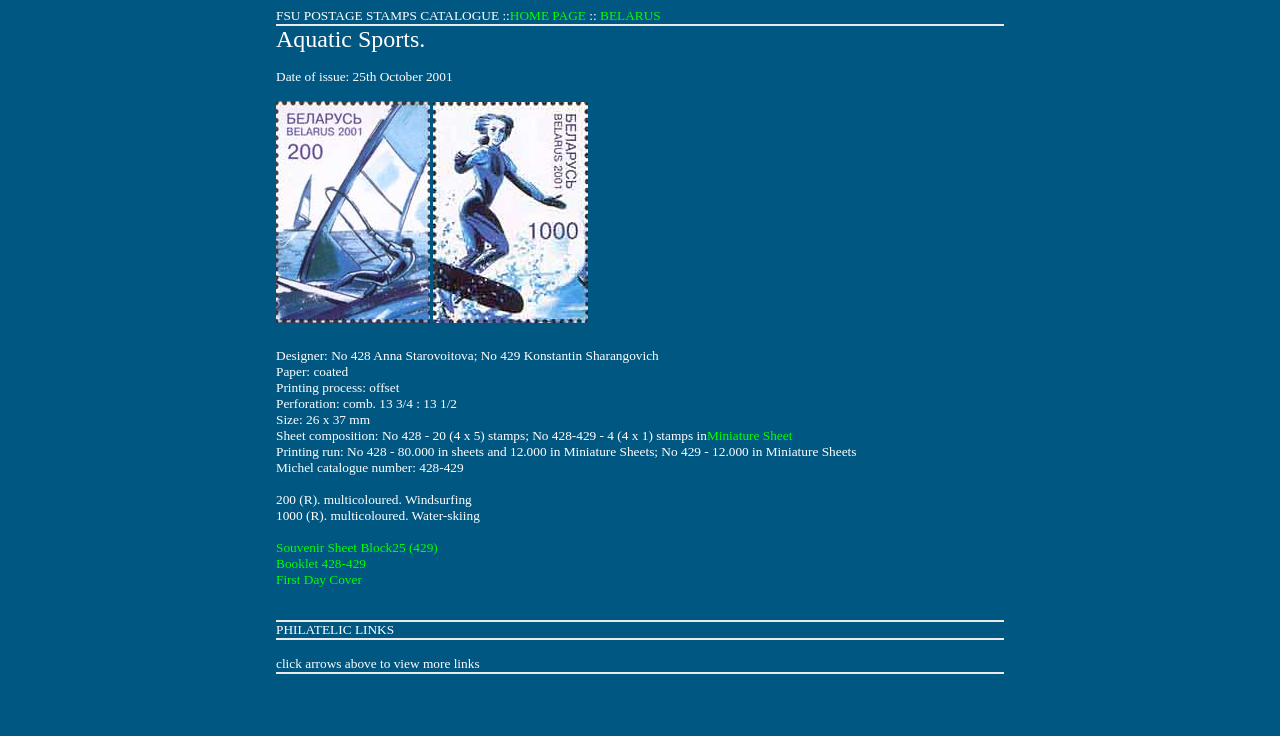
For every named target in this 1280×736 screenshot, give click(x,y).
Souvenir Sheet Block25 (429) (357, 547)
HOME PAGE (548, 15)
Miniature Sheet (750, 435)
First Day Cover (319, 579)
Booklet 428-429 (321, 563)
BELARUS (630, 15)
